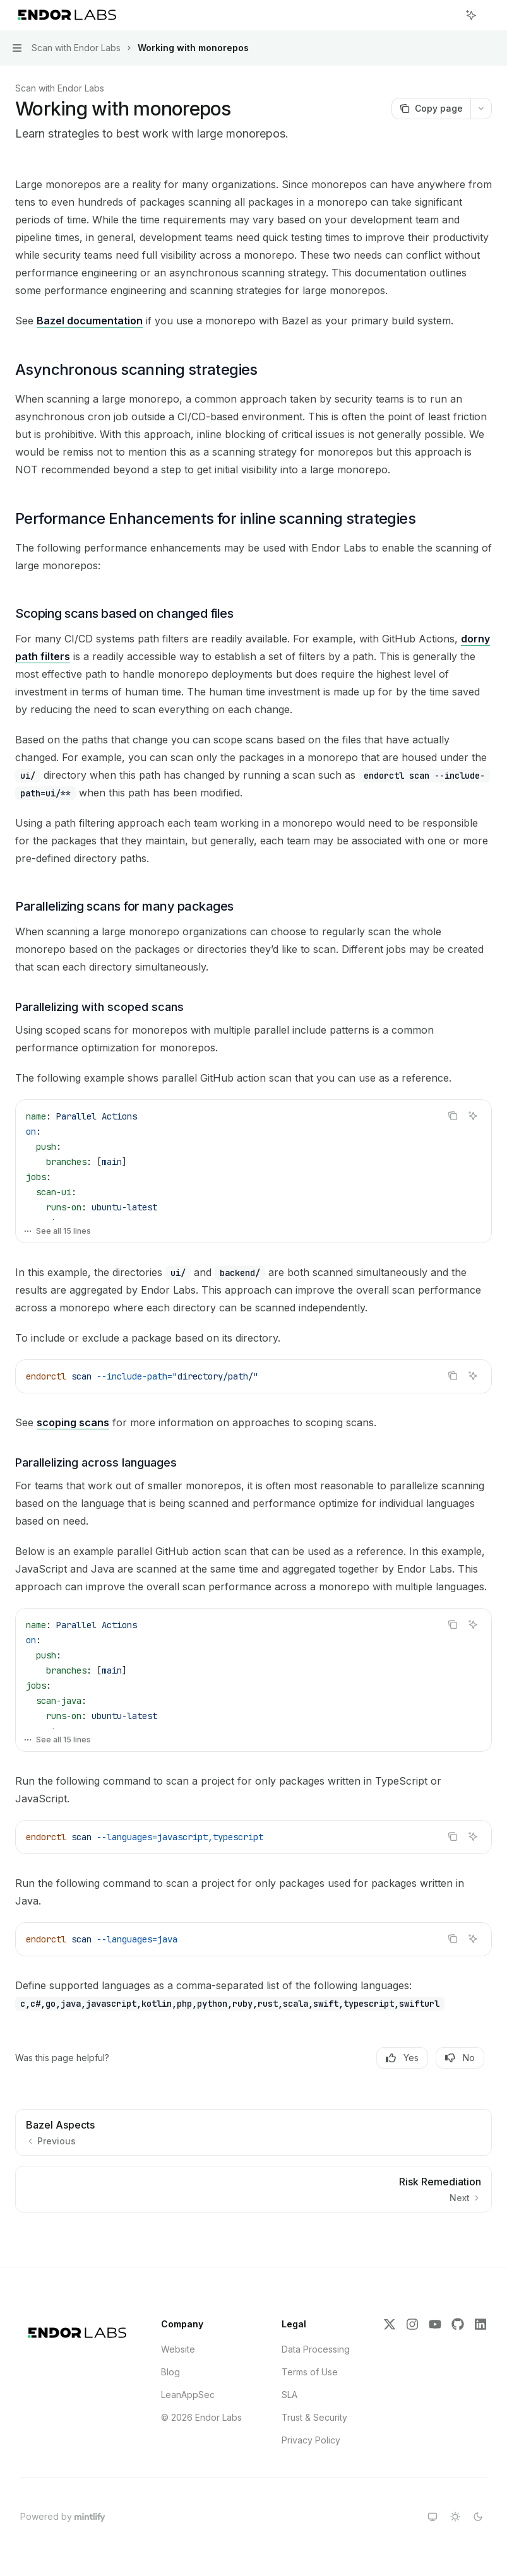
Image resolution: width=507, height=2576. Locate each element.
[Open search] (448, 15)
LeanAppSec (188, 2394)
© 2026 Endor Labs (201, 2417)
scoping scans (73, 1422)
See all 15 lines (57, 1231)
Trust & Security (314, 2417)
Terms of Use (310, 2371)
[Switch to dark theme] (478, 2517)
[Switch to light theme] (455, 2517)
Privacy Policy (311, 2440)
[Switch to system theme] (432, 2517)
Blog (170, 2371)
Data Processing (316, 2349)
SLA (289, 2394)
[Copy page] (430, 108)
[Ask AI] (473, 1116)
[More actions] (490, 15)
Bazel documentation (90, 320)
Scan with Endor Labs (59, 88)
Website (178, 2349)
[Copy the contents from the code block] (452, 1116)
